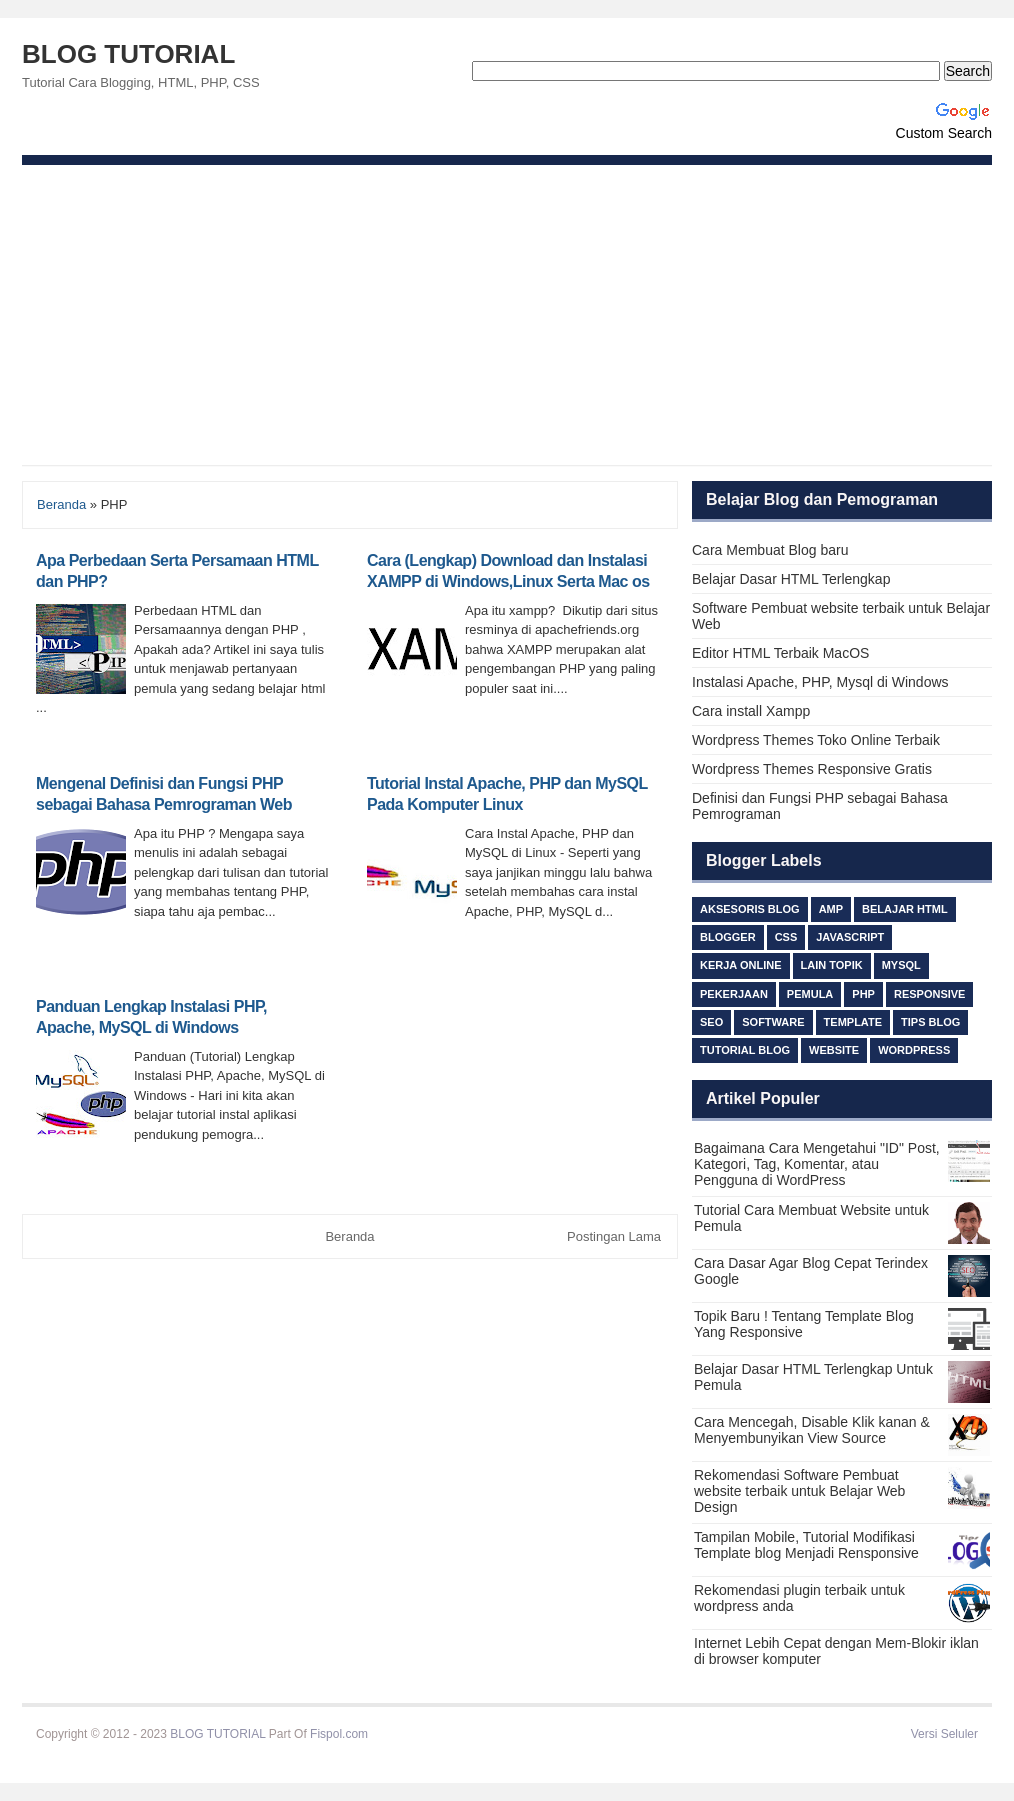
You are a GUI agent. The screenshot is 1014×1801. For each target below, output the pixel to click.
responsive (930, 994)
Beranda (61, 504)
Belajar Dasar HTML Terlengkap (791, 579)
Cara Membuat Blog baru (770, 550)
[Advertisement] (507, 315)
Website (834, 1050)
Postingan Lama (614, 1236)
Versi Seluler (944, 1734)
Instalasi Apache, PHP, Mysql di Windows (820, 682)
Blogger (728, 937)
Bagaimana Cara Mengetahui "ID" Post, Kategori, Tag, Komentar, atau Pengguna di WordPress (817, 1164)
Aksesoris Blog (750, 909)
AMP (831, 909)
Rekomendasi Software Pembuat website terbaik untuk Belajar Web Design (799, 1491)
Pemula (810, 994)
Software (773, 1022)
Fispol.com (339, 1734)
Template (853, 1022)
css (786, 937)
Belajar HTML (905, 909)
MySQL (901, 965)
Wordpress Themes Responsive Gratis (812, 769)
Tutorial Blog (745, 1050)
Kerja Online (741, 965)
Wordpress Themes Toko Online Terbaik (816, 740)
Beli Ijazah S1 (407, 1734)
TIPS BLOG (930, 1022)
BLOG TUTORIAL (128, 54)
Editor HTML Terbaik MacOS (780, 653)
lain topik (832, 965)
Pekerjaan (734, 994)
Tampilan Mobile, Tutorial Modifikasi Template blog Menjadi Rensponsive (806, 1545)
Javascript (850, 937)
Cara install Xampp (751, 711)
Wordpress (914, 1050)
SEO (711, 1022)
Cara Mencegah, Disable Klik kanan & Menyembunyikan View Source (812, 1430)
